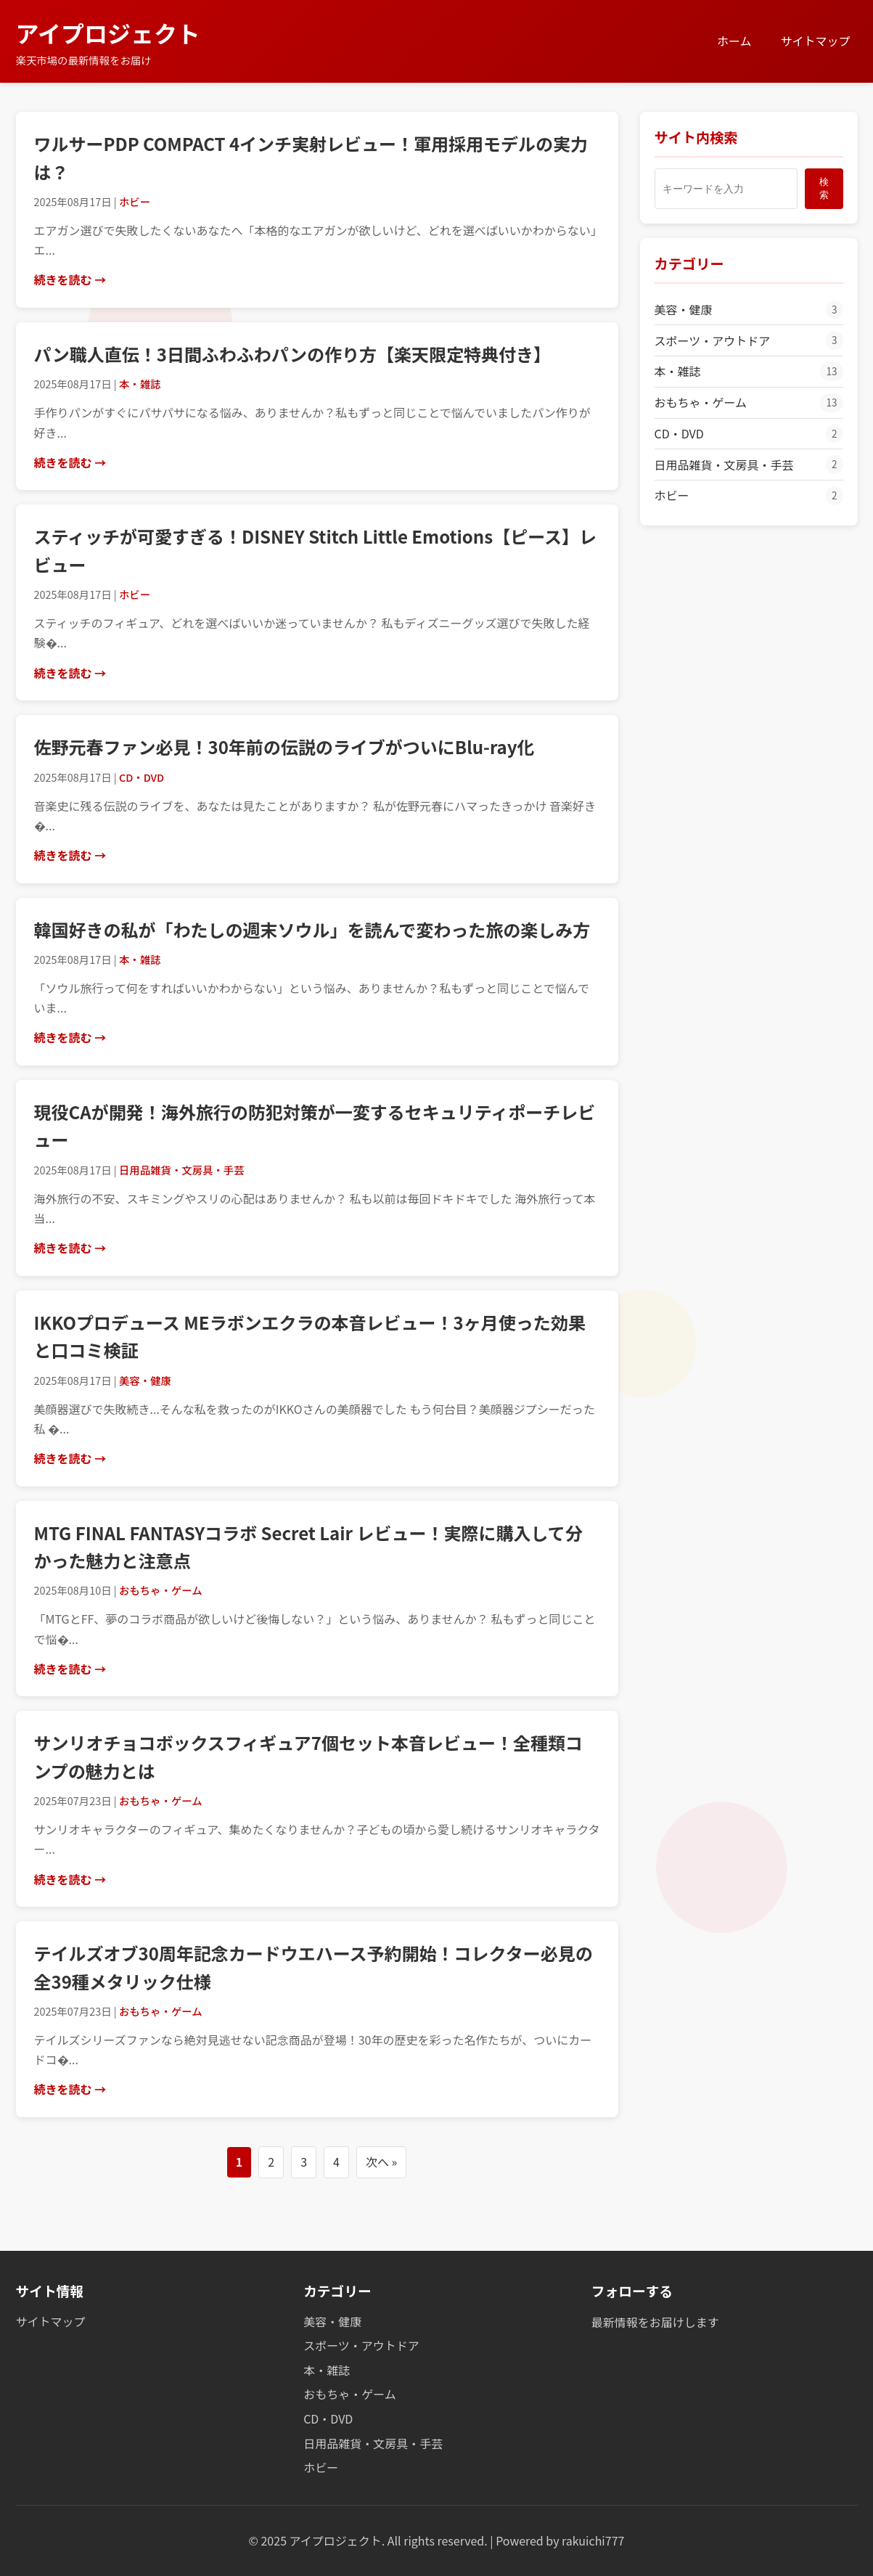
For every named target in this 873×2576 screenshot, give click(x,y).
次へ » (381, 2161)
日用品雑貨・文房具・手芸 (749, 464)
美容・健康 (749, 309)
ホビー (749, 495)
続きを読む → (70, 279)
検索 (824, 188)
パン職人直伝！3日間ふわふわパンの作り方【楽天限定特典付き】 (293, 354)
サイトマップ (815, 40)
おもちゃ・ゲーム (749, 402)
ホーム (734, 40)
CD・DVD (749, 434)
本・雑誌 (749, 371)
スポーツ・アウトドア (749, 340)
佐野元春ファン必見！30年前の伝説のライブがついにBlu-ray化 (284, 746)
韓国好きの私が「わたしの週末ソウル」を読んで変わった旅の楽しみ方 (312, 929)
